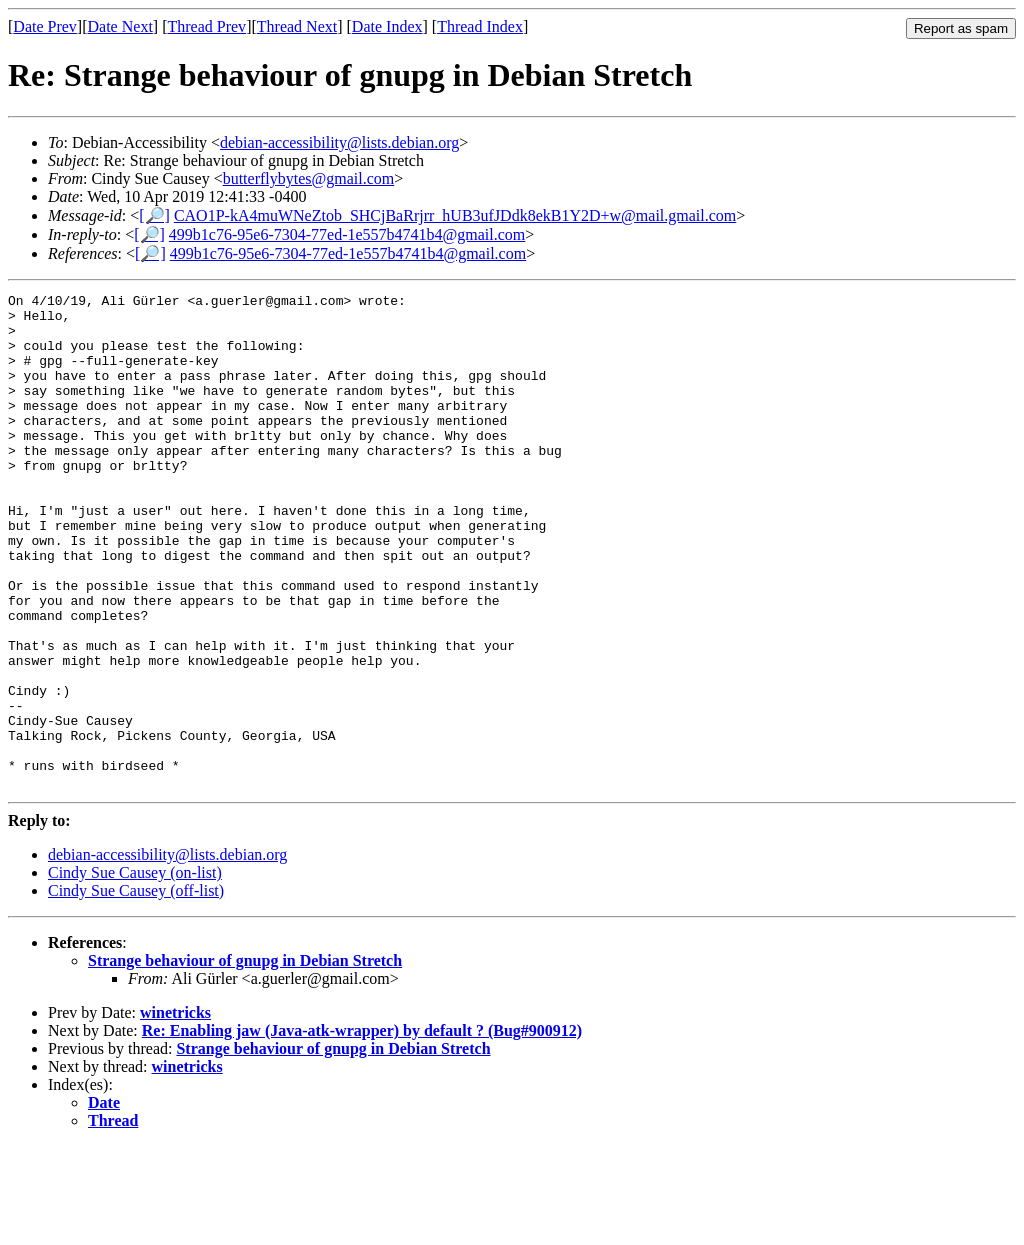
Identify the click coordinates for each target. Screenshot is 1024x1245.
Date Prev (45, 26)
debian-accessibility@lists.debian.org (339, 142)
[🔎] (154, 215)
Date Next (120, 26)
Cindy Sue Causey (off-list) (136, 989)
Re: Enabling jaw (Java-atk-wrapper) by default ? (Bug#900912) (362, 1129)
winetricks (175, 1111)
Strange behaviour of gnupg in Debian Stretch (245, 1059)
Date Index (387, 26)
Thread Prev (206, 26)
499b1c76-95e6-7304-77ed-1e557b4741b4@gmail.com (347, 234)
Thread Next (297, 26)
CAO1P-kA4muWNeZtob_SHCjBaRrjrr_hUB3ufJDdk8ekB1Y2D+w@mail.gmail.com (455, 215)
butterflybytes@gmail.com (309, 178)
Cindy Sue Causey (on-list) (135, 971)
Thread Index (480, 26)
